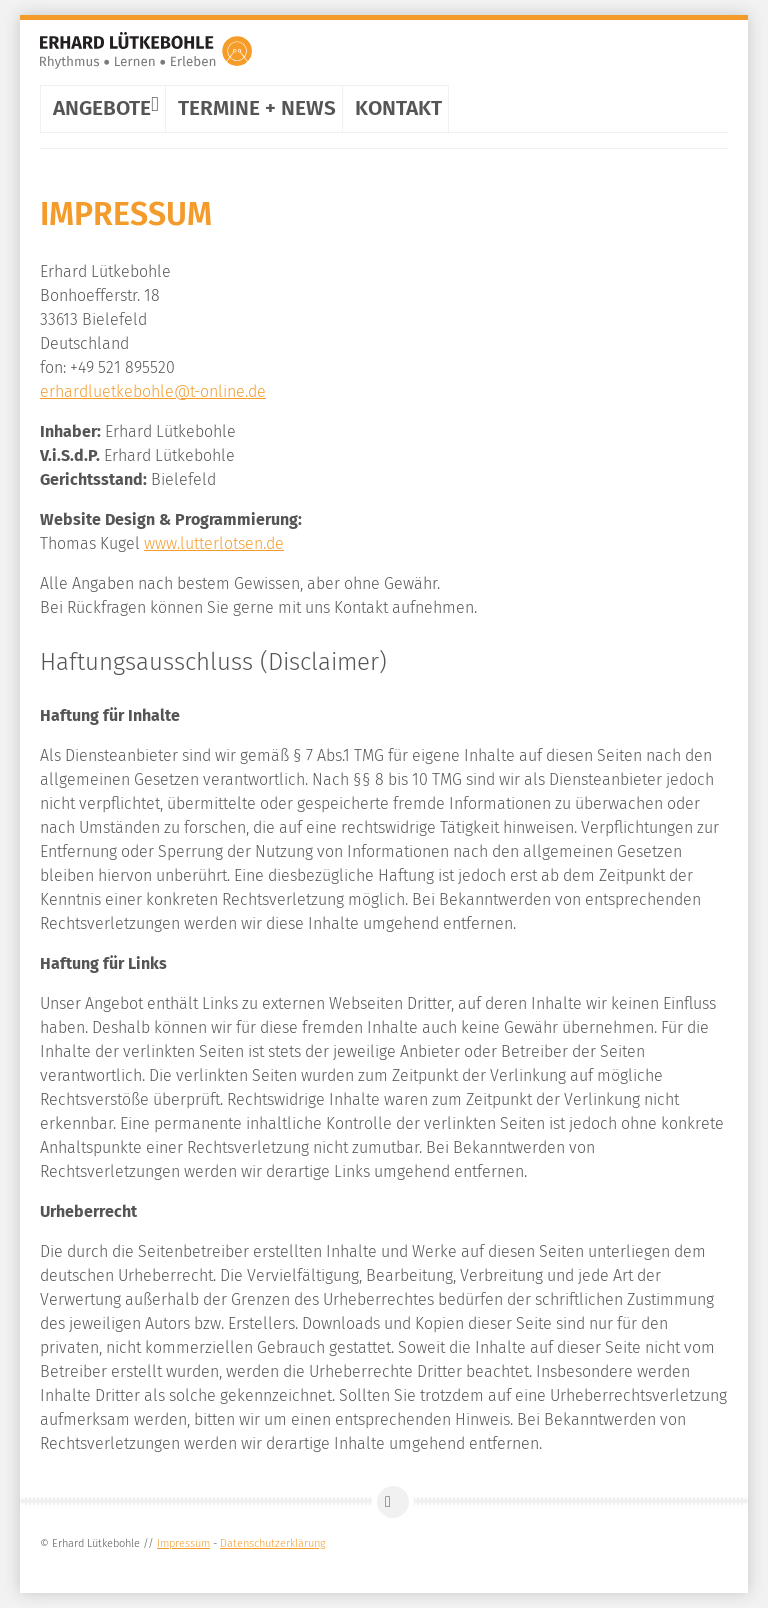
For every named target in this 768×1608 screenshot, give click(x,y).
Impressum (183, 1543)
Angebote (106, 103)
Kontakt (398, 108)
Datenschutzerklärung (273, 1543)
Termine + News (257, 108)
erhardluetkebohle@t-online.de (153, 391)
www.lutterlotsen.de (214, 543)
